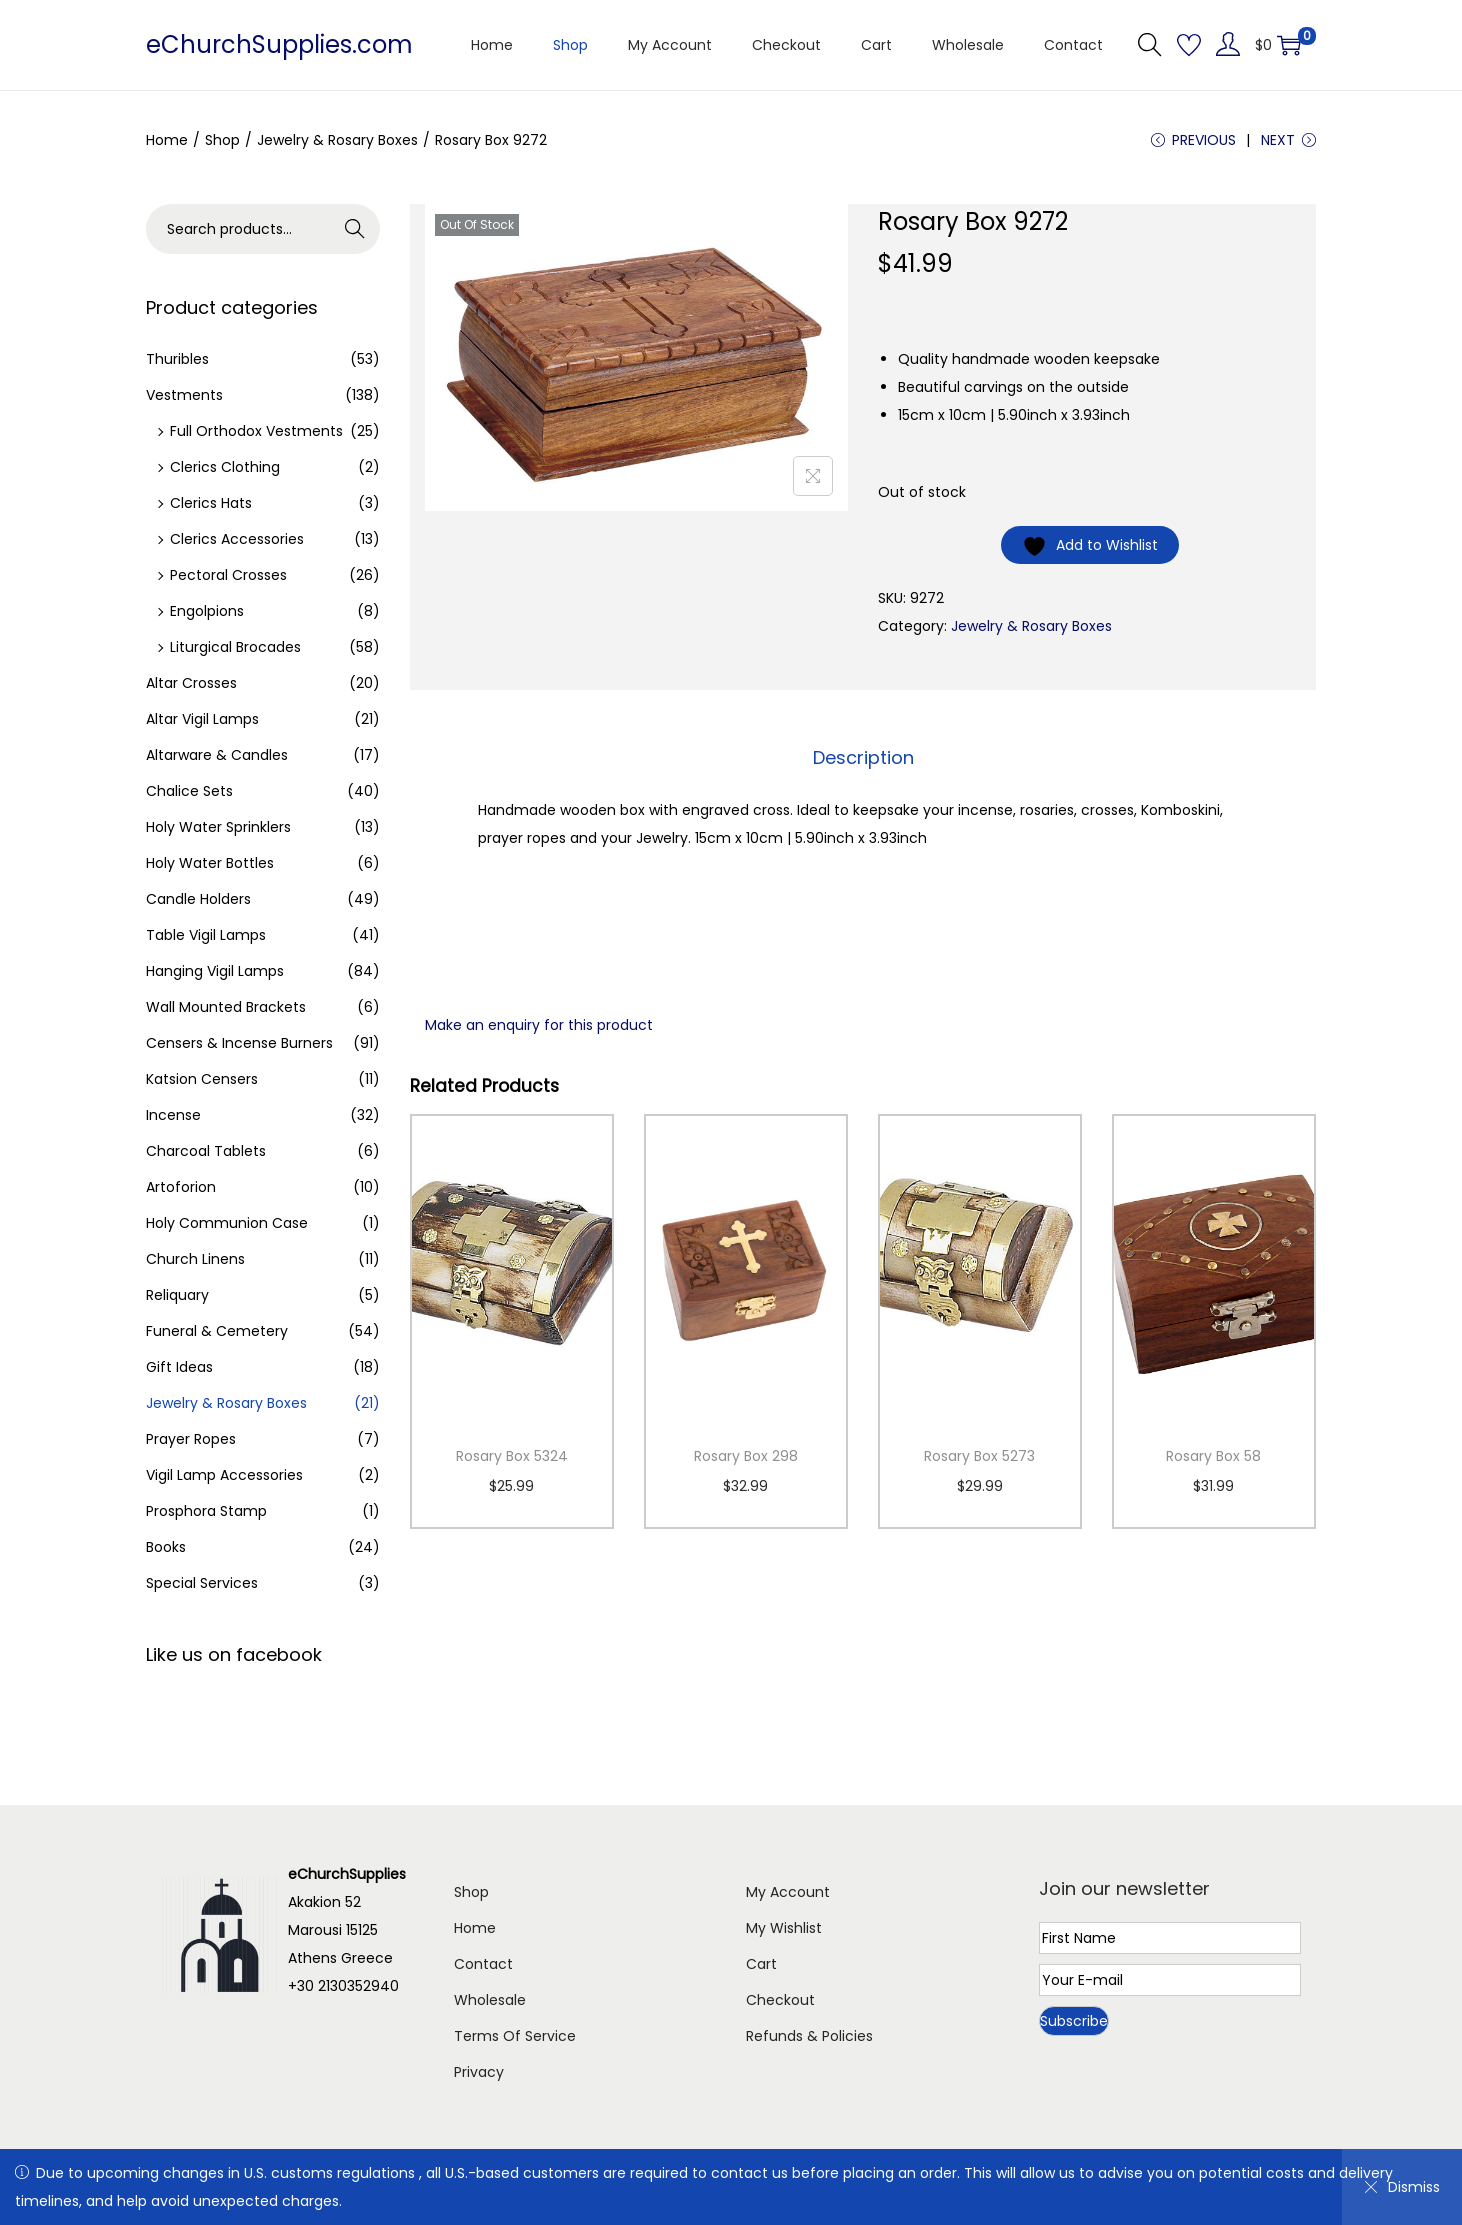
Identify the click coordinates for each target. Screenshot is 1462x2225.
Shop (222, 140)
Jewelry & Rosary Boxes (337, 140)
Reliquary (177, 1295)
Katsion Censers (202, 1079)
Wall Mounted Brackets (226, 1007)
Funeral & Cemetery (217, 1331)
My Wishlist (784, 1928)
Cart (761, 1964)
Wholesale (490, 2000)
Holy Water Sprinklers (218, 827)
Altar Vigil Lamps (202, 719)
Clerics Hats (211, 503)
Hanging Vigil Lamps (215, 971)
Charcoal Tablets (206, 1151)
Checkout (780, 2000)
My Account (788, 1892)
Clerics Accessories (237, 539)
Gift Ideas (179, 1367)
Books (166, 1547)
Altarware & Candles (217, 755)
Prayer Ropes (191, 1439)
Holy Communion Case (227, 1223)
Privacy (479, 2072)
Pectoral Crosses (228, 575)
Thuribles (177, 359)
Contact (483, 1964)
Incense (173, 1115)
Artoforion (181, 1187)
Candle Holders (198, 899)
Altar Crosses (191, 683)
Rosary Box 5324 (512, 1456)
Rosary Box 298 (746, 1456)
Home (167, 140)
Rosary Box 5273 (979, 1456)
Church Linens (195, 1259)
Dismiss (1402, 2187)
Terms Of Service (515, 2036)
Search (355, 229)
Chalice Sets (189, 791)
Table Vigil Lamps (206, 935)
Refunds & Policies (809, 2036)
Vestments (184, 395)
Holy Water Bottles (210, 863)
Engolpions (207, 611)
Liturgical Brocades (235, 647)
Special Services (202, 1583)
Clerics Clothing (225, 467)
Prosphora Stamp (206, 1511)
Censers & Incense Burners (239, 1043)
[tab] (863, 758)
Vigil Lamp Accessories (224, 1475)
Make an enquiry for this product (539, 1025)
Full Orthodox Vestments (256, 431)
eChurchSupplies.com (279, 44)
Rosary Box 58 (1213, 1456)
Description (863, 757)
